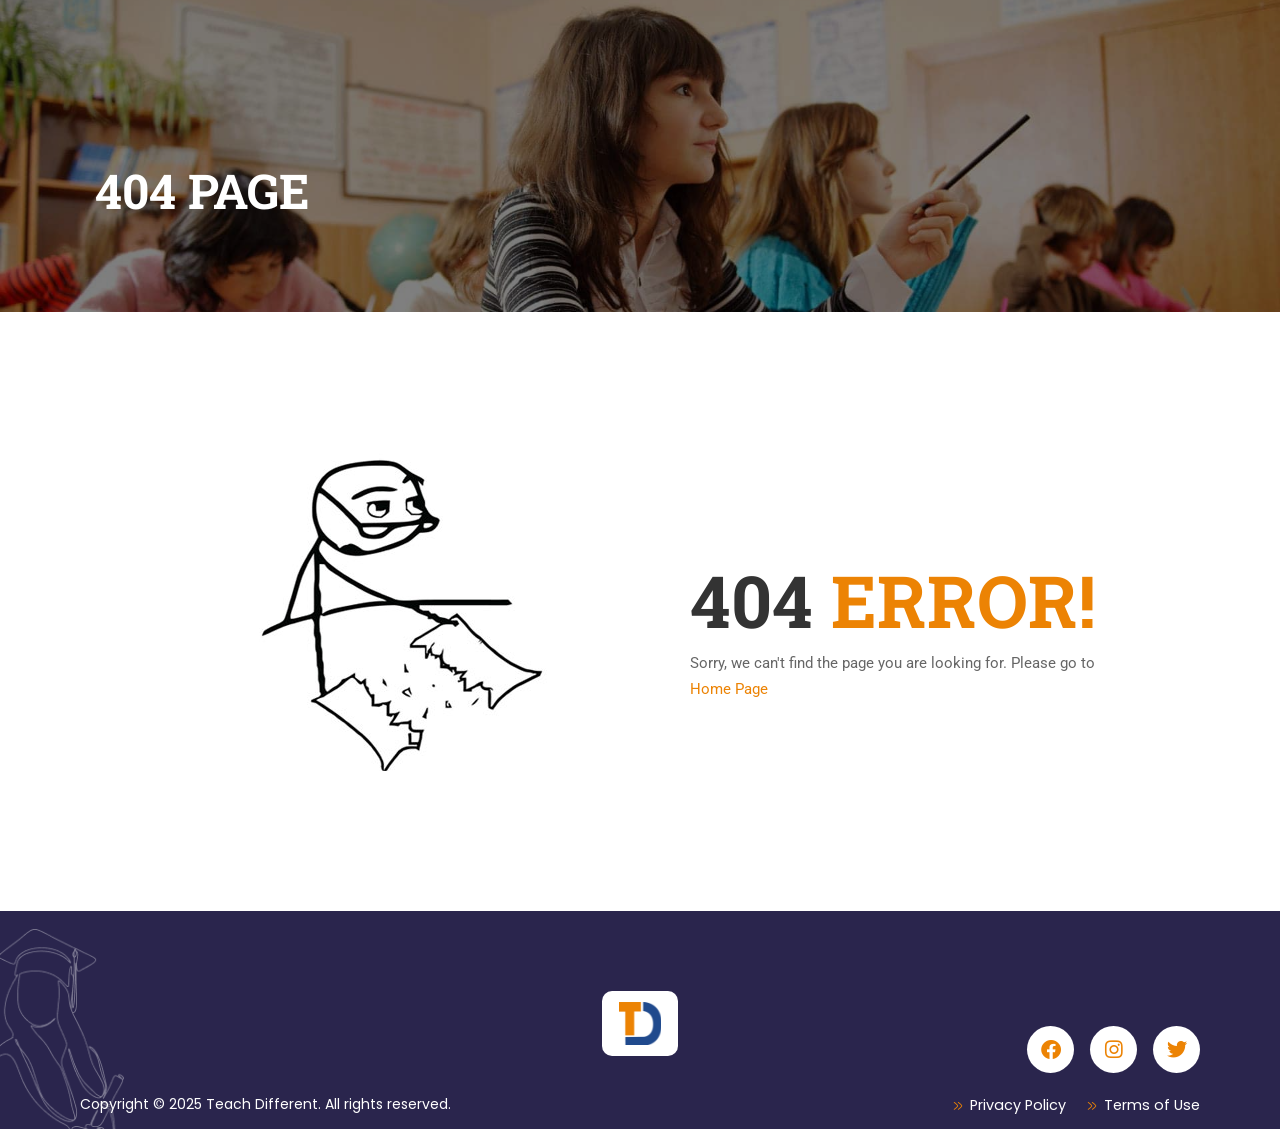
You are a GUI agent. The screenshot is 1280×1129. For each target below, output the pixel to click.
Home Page (729, 689)
